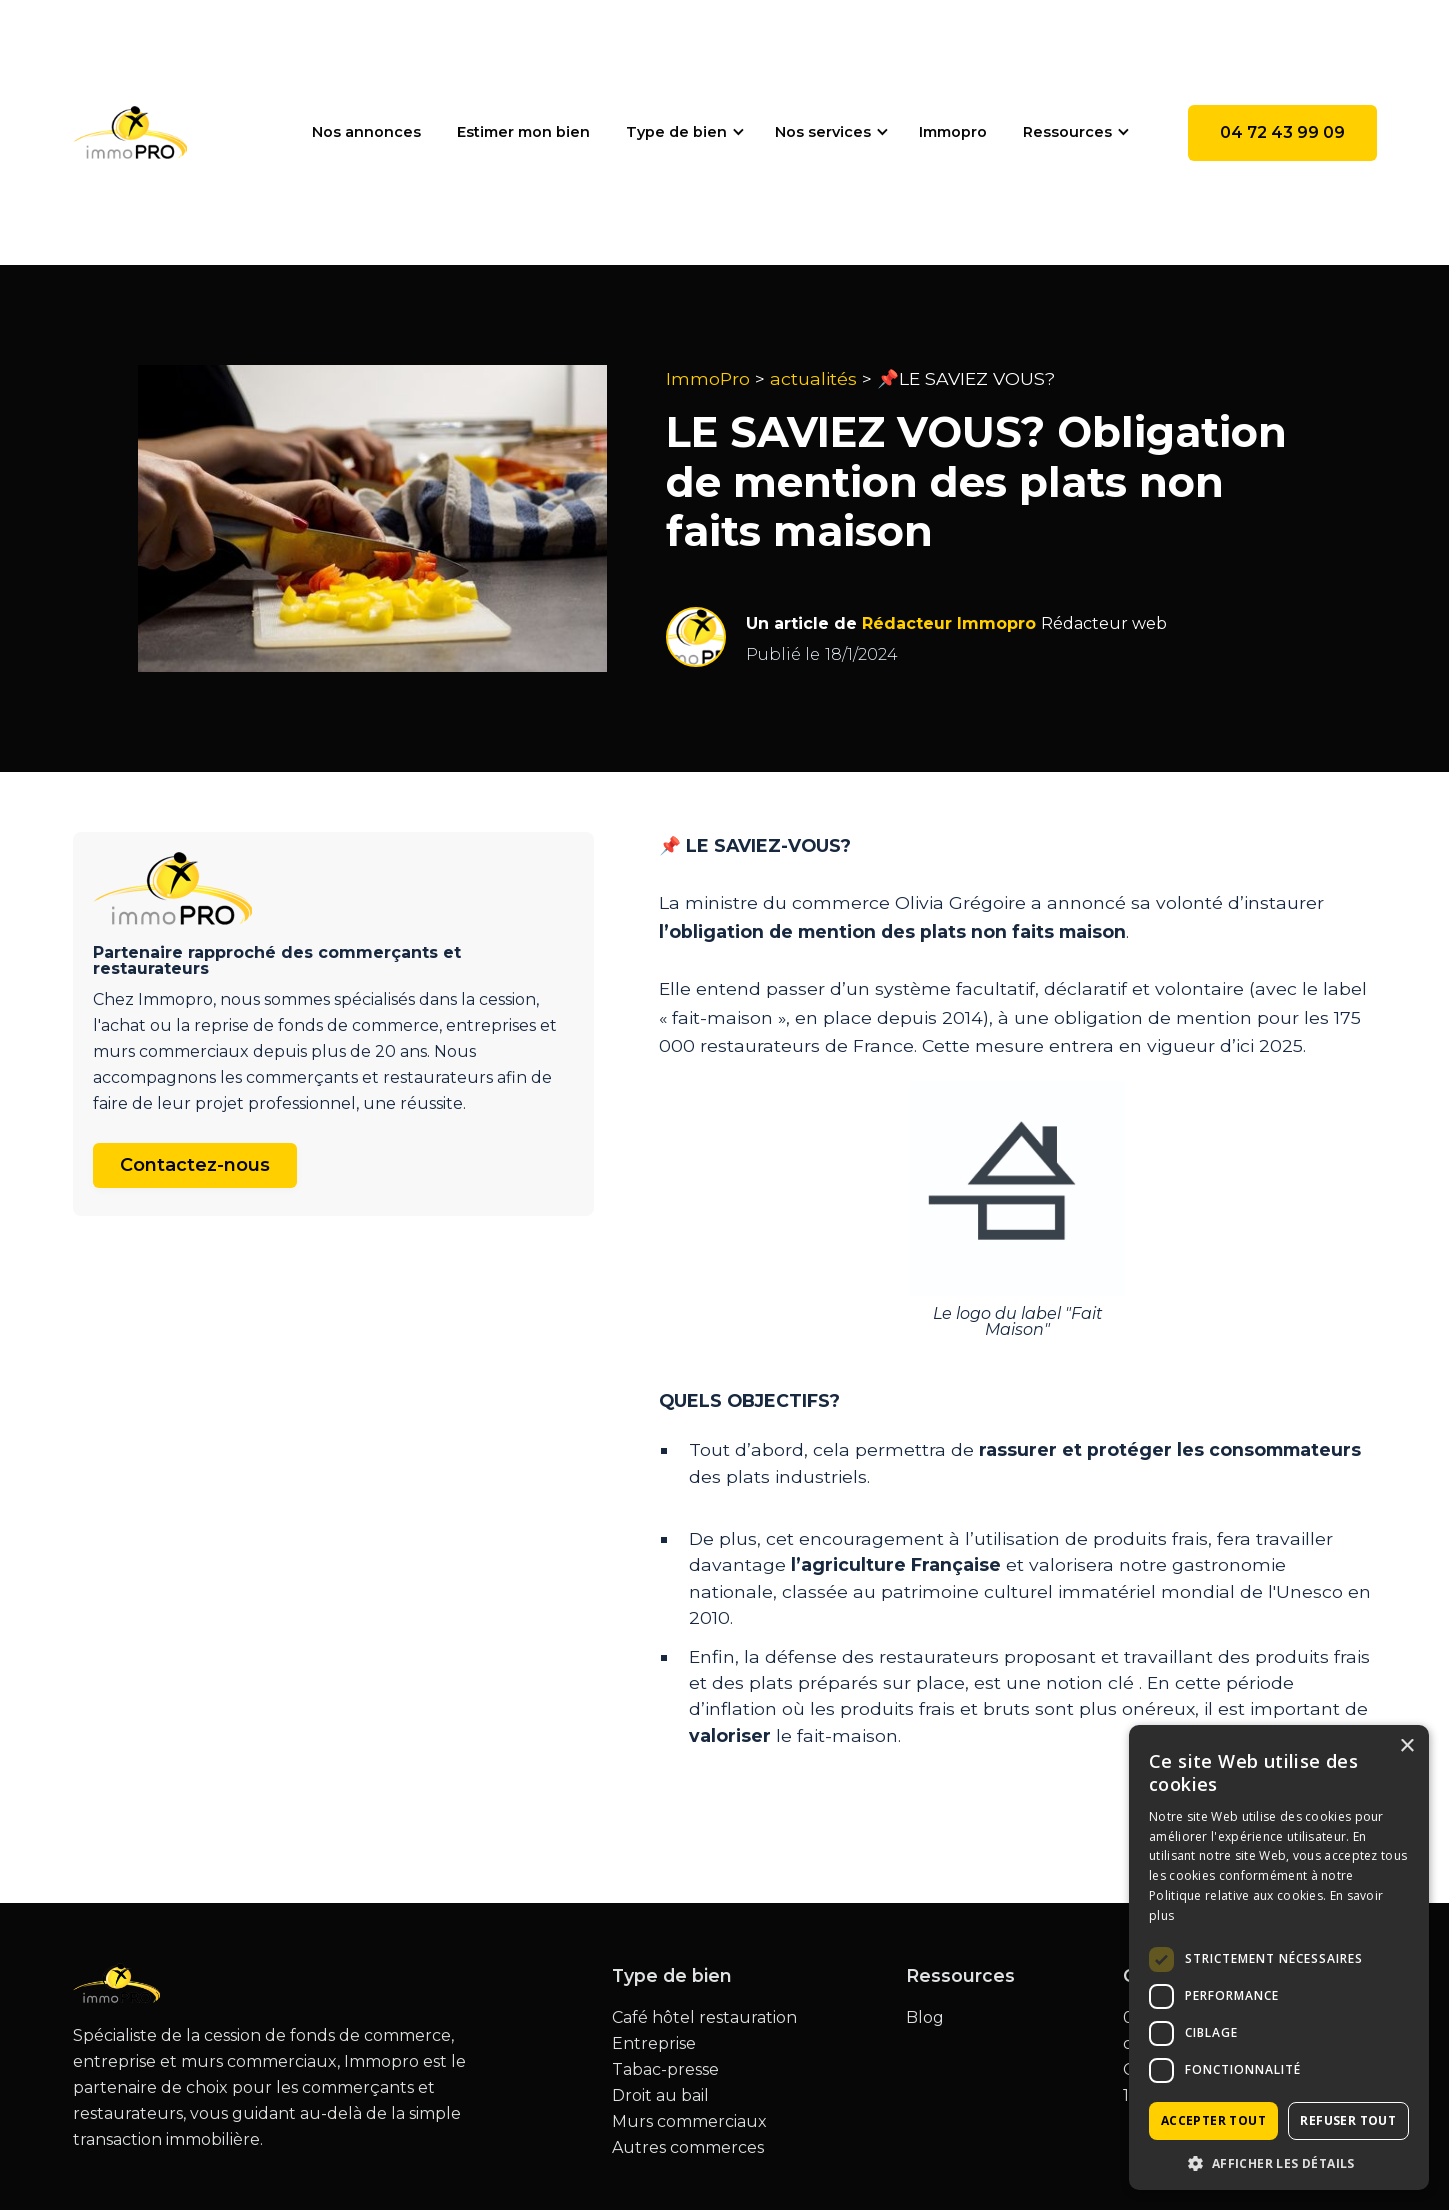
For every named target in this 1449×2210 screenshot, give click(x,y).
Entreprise (654, 2044)
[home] (130, 133)
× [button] (1406, 1746)
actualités (813, 378)
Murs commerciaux (689, 2122)
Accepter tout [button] (1213, 2120)
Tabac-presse (665, 2070)
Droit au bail (660, 2096)
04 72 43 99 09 (1282, 132)
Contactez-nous (195, 1165)
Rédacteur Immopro (949, 623)
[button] (682, 132)
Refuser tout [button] (1348, 2120)
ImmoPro (708, 378)
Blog (925, 2018)
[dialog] (1279, 1957)
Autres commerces (688, 2148)
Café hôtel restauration (704, 2018)
